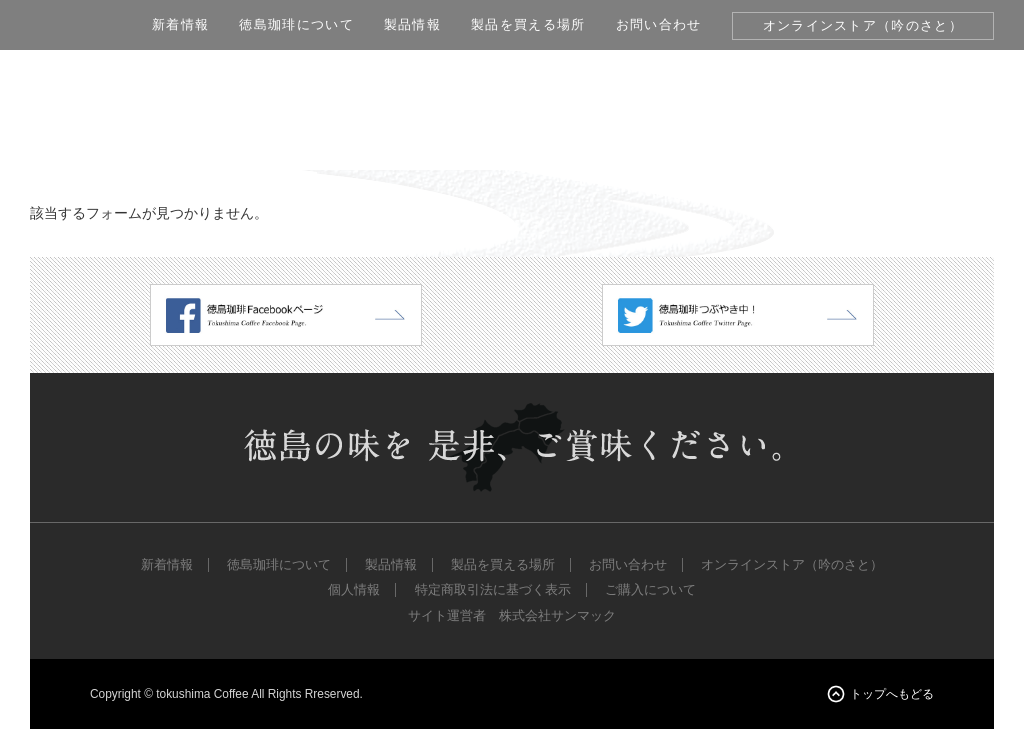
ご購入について (650, 590)
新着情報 (180, 24)
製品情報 (412, 24)
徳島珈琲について (296, 24)
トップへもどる (892, 694)
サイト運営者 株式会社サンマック (512, 616)
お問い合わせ (659, 24)
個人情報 (354, 590)
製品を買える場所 (528, 24)
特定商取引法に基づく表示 (493, 590)
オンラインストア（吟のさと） (863, 25)
